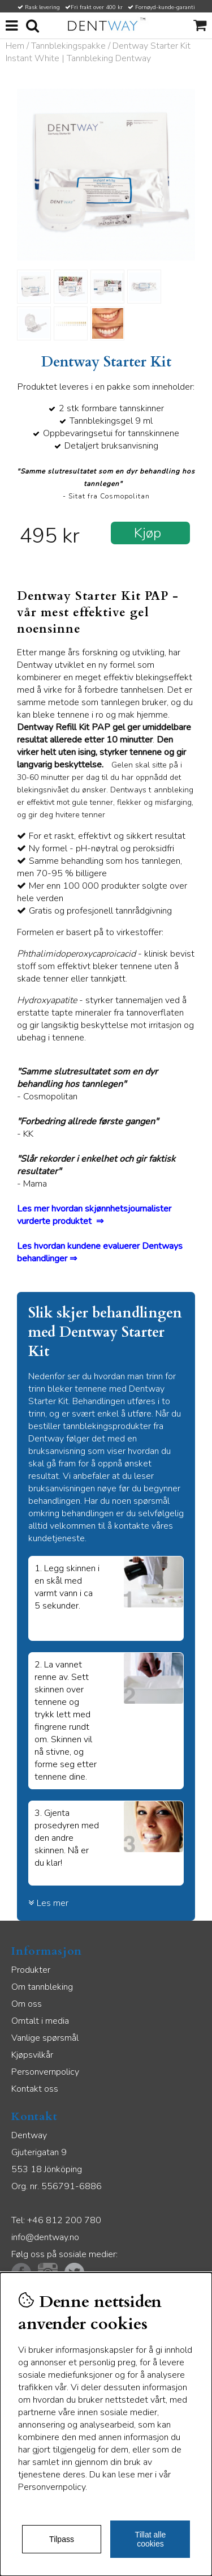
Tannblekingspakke (68, 46)
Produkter (30, 1970)
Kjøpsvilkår (32, 2055)
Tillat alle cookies (150, 2539)
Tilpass (61, 2539)
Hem (15, 46)
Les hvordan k (44, 1246)
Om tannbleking (42, 1987)
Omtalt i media (40, 2021)
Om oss (26, 2004)
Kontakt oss (34, 2089)
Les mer (48, 1903)
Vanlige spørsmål (45, 2038)
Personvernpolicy (45, 2072)
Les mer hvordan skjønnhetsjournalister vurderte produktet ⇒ (94, 1214)
